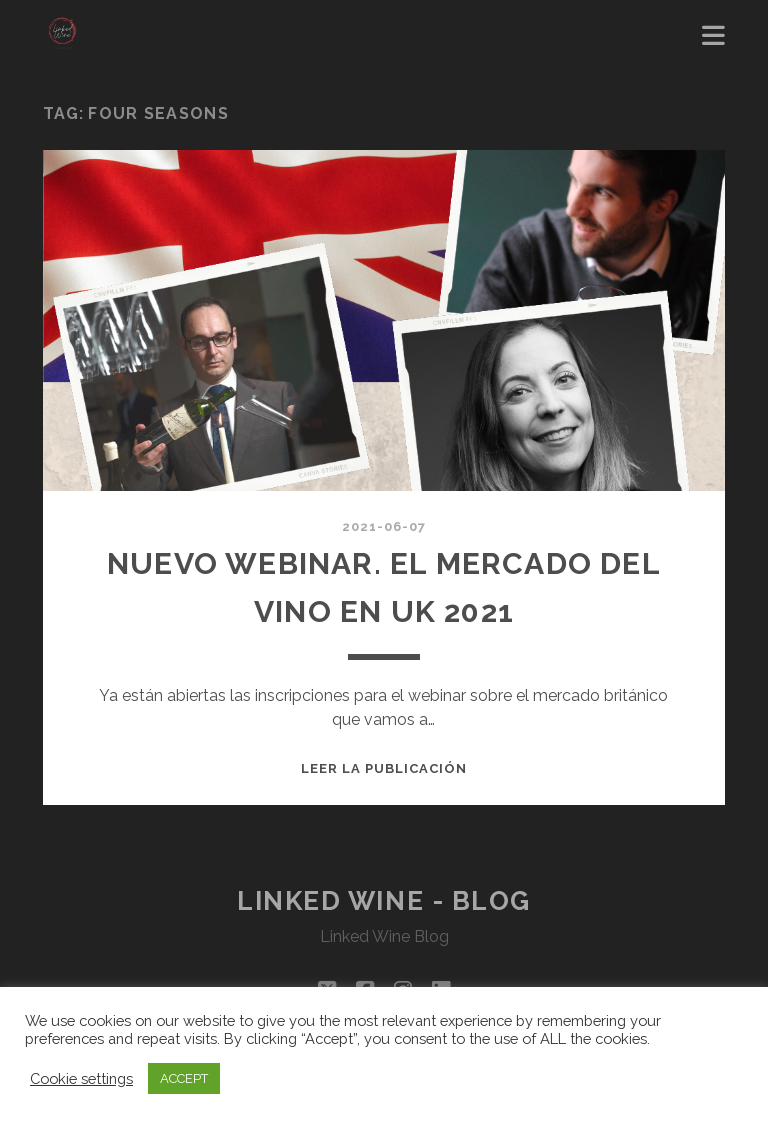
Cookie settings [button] (81, 1078)
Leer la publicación (384, 768)
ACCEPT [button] (184, 1078)
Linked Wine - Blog (384, 901)
